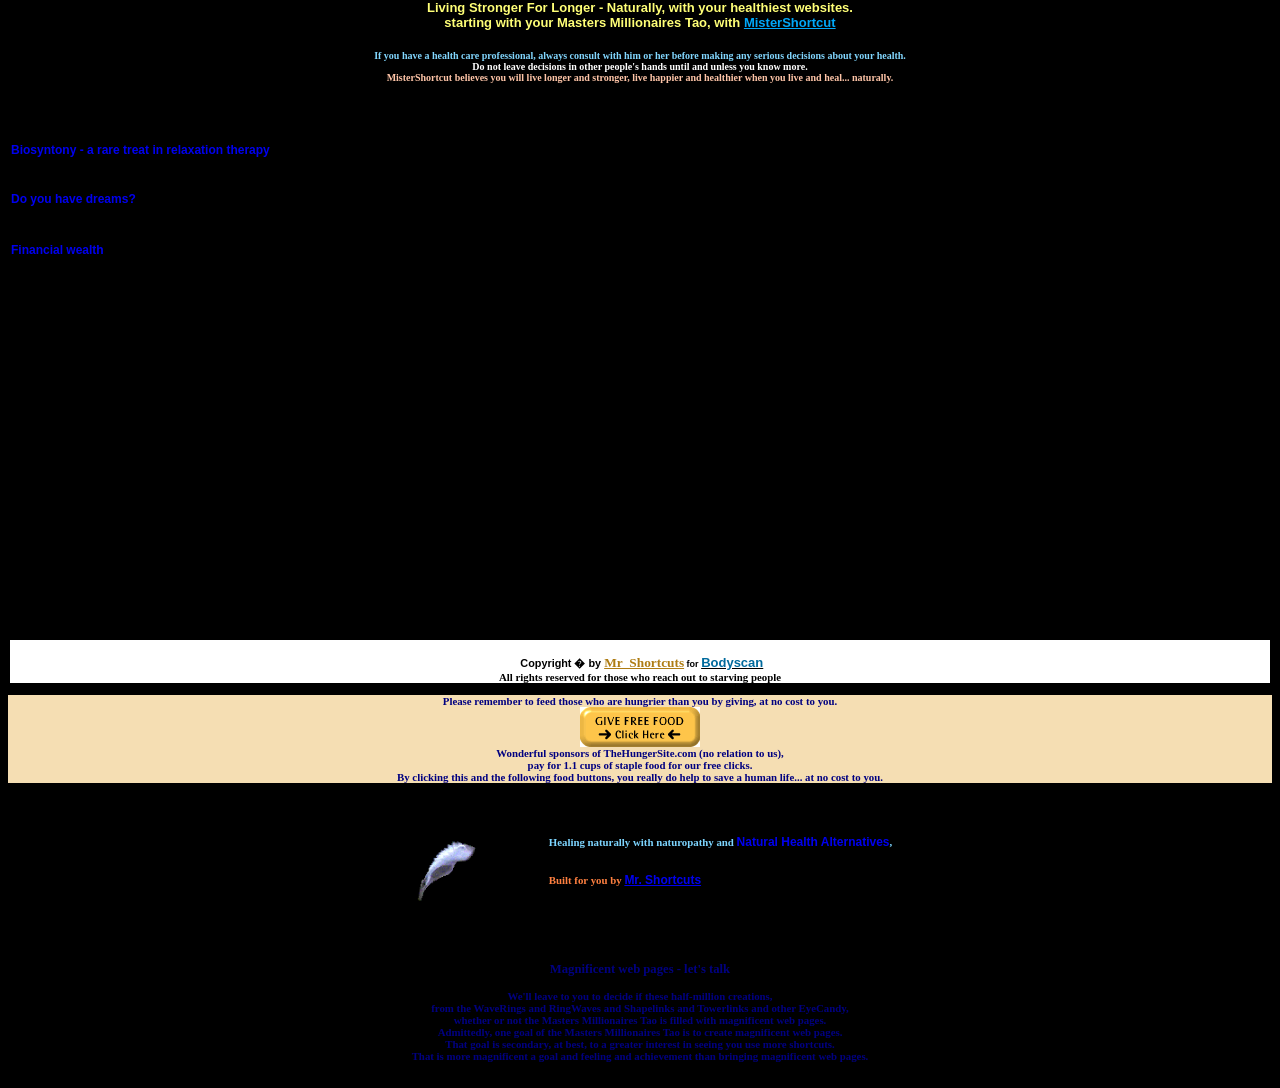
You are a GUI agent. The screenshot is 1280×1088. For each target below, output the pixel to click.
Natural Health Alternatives (813, 842)
